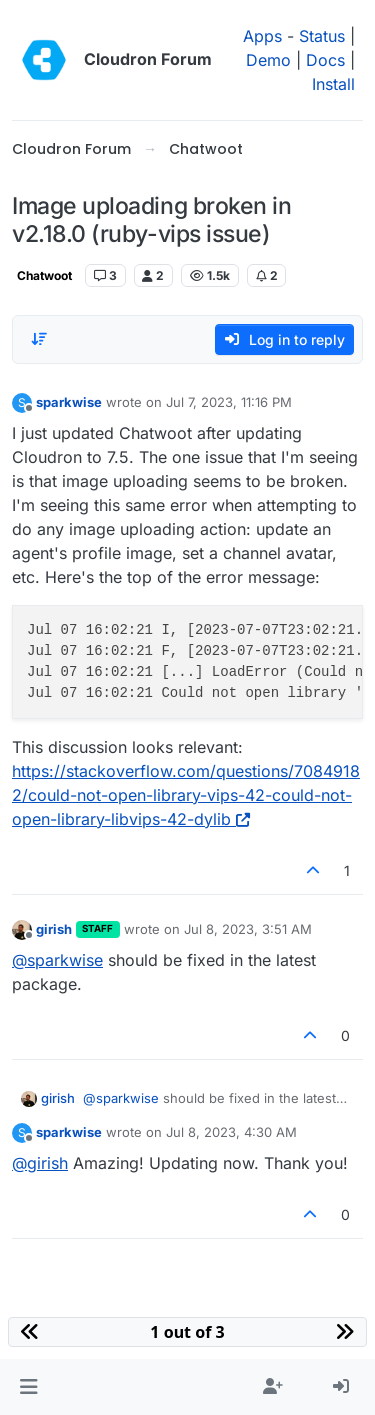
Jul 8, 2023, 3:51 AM (248, 929)
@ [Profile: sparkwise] (57, 960)
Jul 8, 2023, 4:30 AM (231, 1132)
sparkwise (69, 402)
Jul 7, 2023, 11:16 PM (229, 402)
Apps (262, 36)
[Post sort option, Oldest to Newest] (39, 339)
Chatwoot (44, 275)
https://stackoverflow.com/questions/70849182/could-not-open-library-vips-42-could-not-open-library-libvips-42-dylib (186, 795)
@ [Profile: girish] (40, 1163)
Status (322, 36)
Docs (325, 60)
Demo (268, 60)
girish (54, 929)
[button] (28, 1387)
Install (333, 84)
